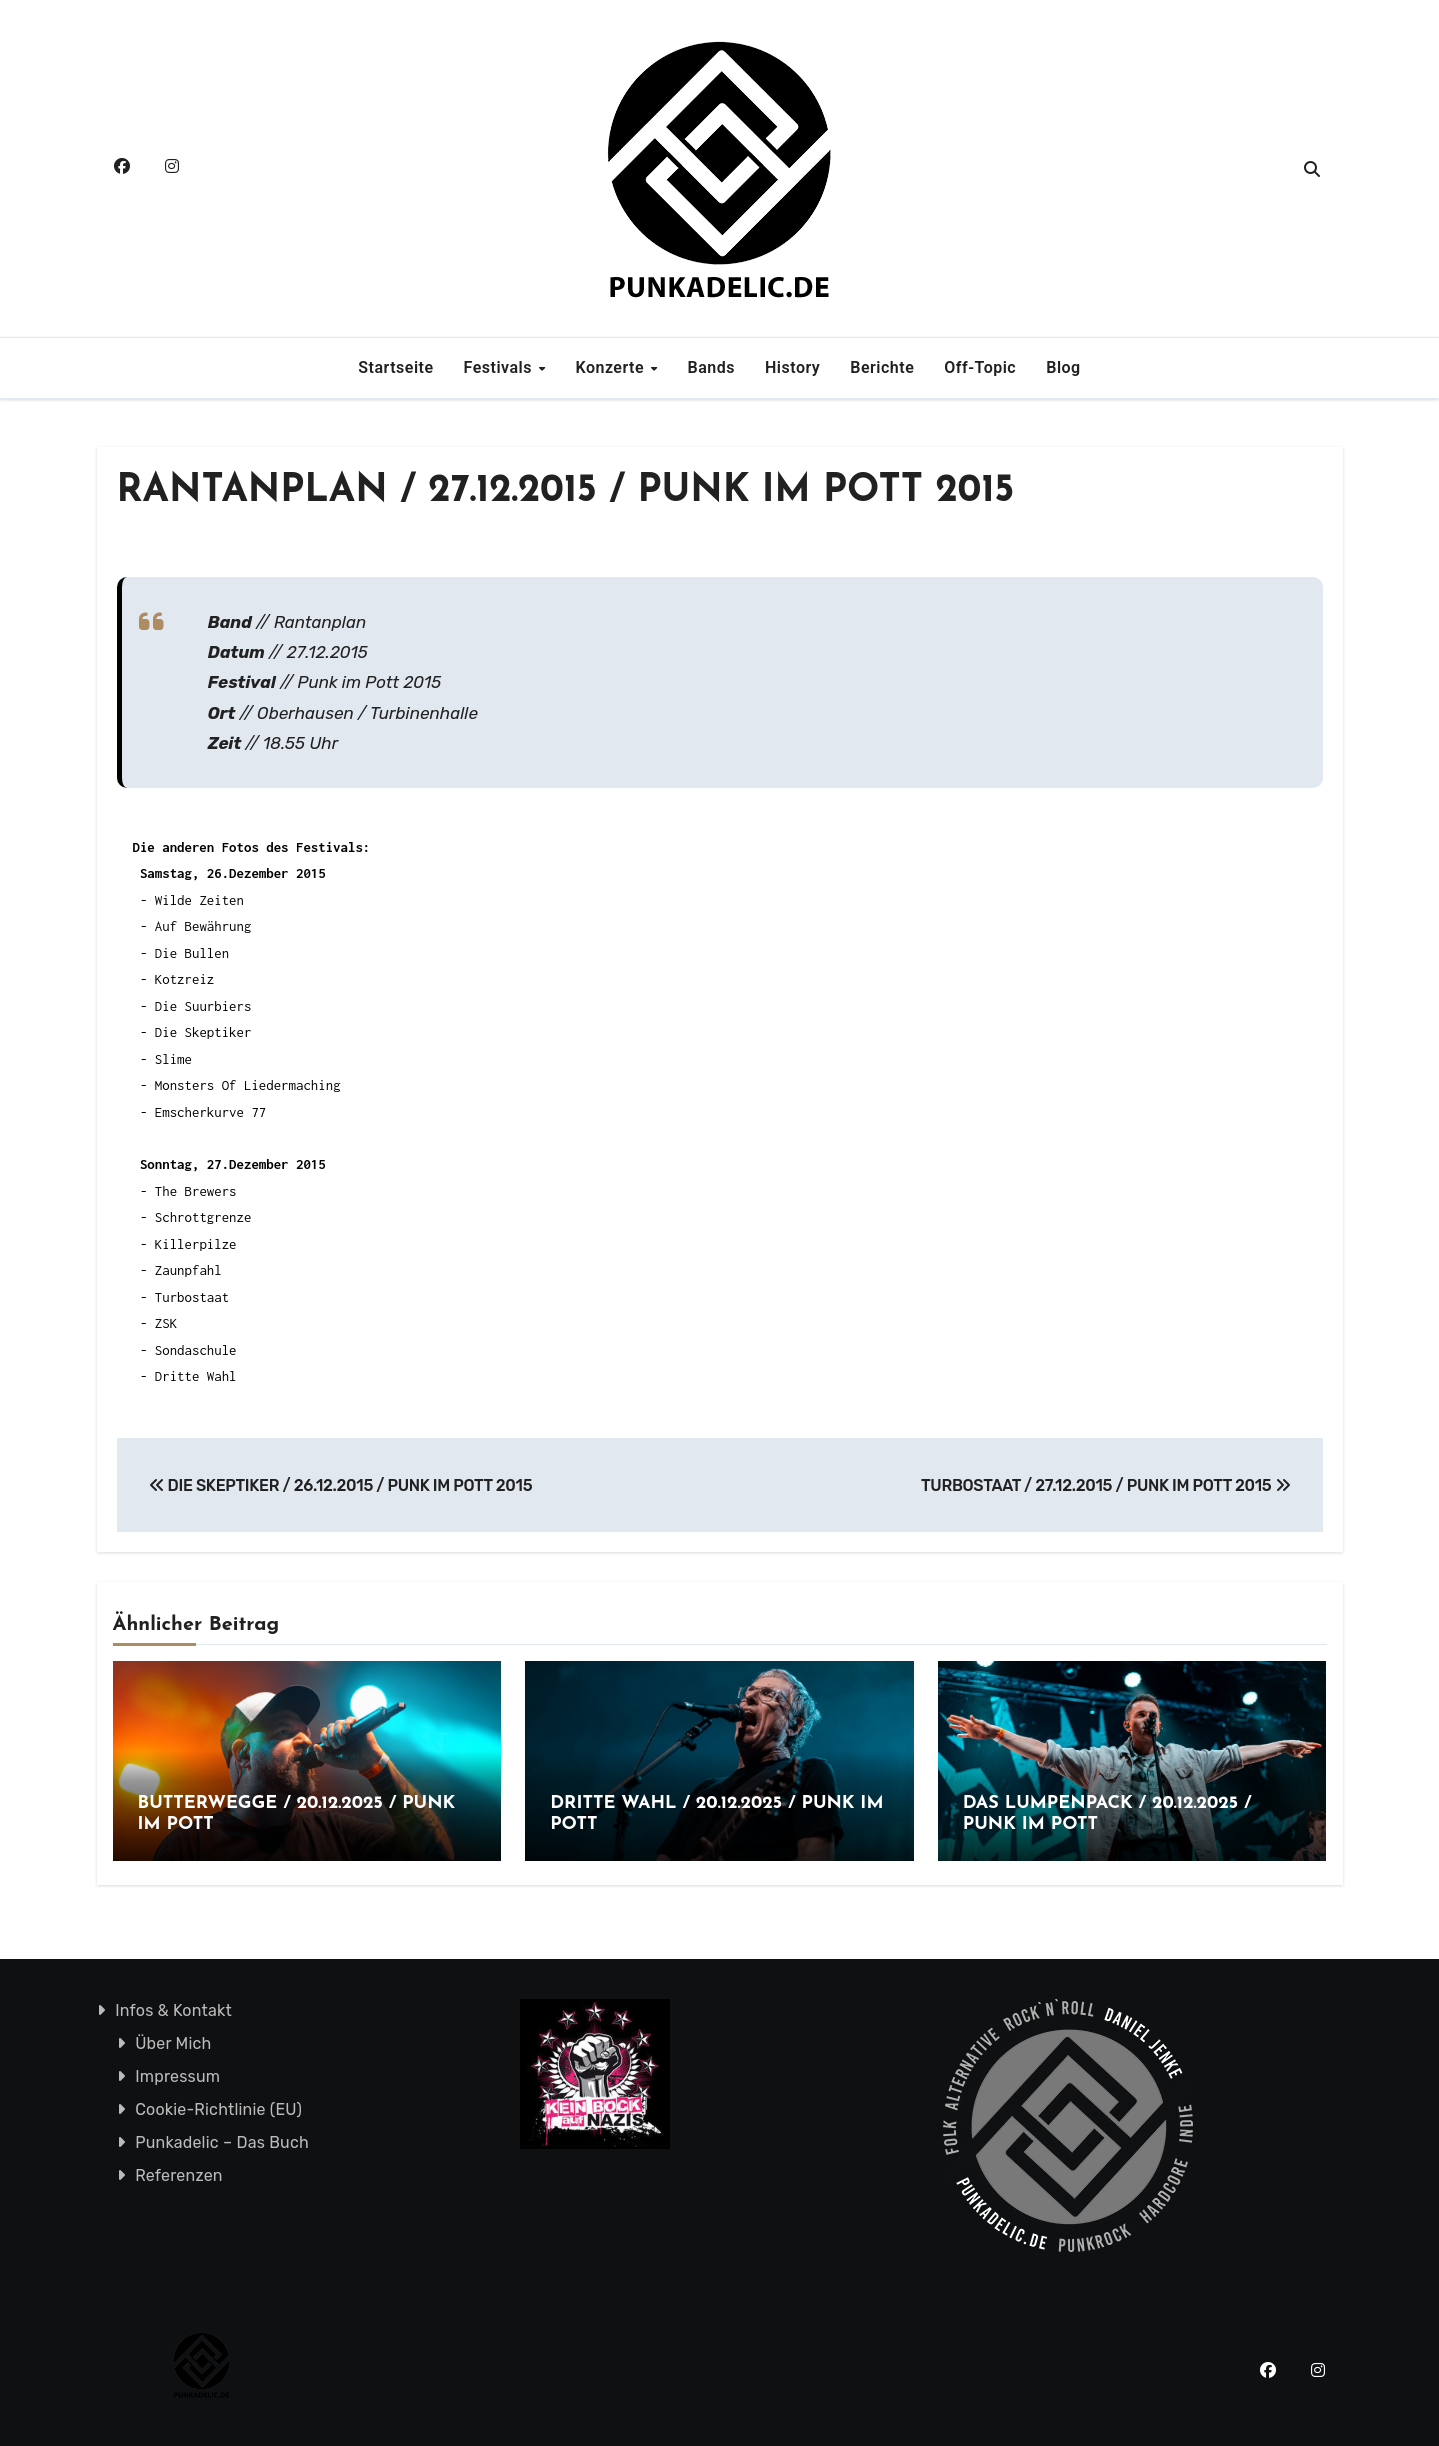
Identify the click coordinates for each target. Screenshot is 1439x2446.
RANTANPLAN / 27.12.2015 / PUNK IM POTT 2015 (566, 491)
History (792, 367)
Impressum (177, 2076)
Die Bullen (192, 953)
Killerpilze (196, 1244)
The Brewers (196, 1191)
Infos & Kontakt (173, 2010)
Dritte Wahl (196, 1376)
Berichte (882, 367)
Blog (1063, 367)
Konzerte (611, 367)
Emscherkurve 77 (210, 1112)
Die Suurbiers (203, 1006)
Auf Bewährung (203, 926)
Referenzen (179, 2175)
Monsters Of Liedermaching (248, 1085)
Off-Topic (980, 367)
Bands (711, 367)
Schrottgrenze (203, 1217)
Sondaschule (196, 1350)
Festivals (500, 367)
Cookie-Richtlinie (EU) (218, 2109)
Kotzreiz (184, 979)
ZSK (166, 1323)
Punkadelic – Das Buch (222, 2142)
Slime (173, 1059)
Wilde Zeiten (199, 900)
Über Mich (173, 2043)
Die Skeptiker (203, 1032)
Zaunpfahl (188, 1270)
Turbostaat (192, 1297)
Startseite (395, 367)
